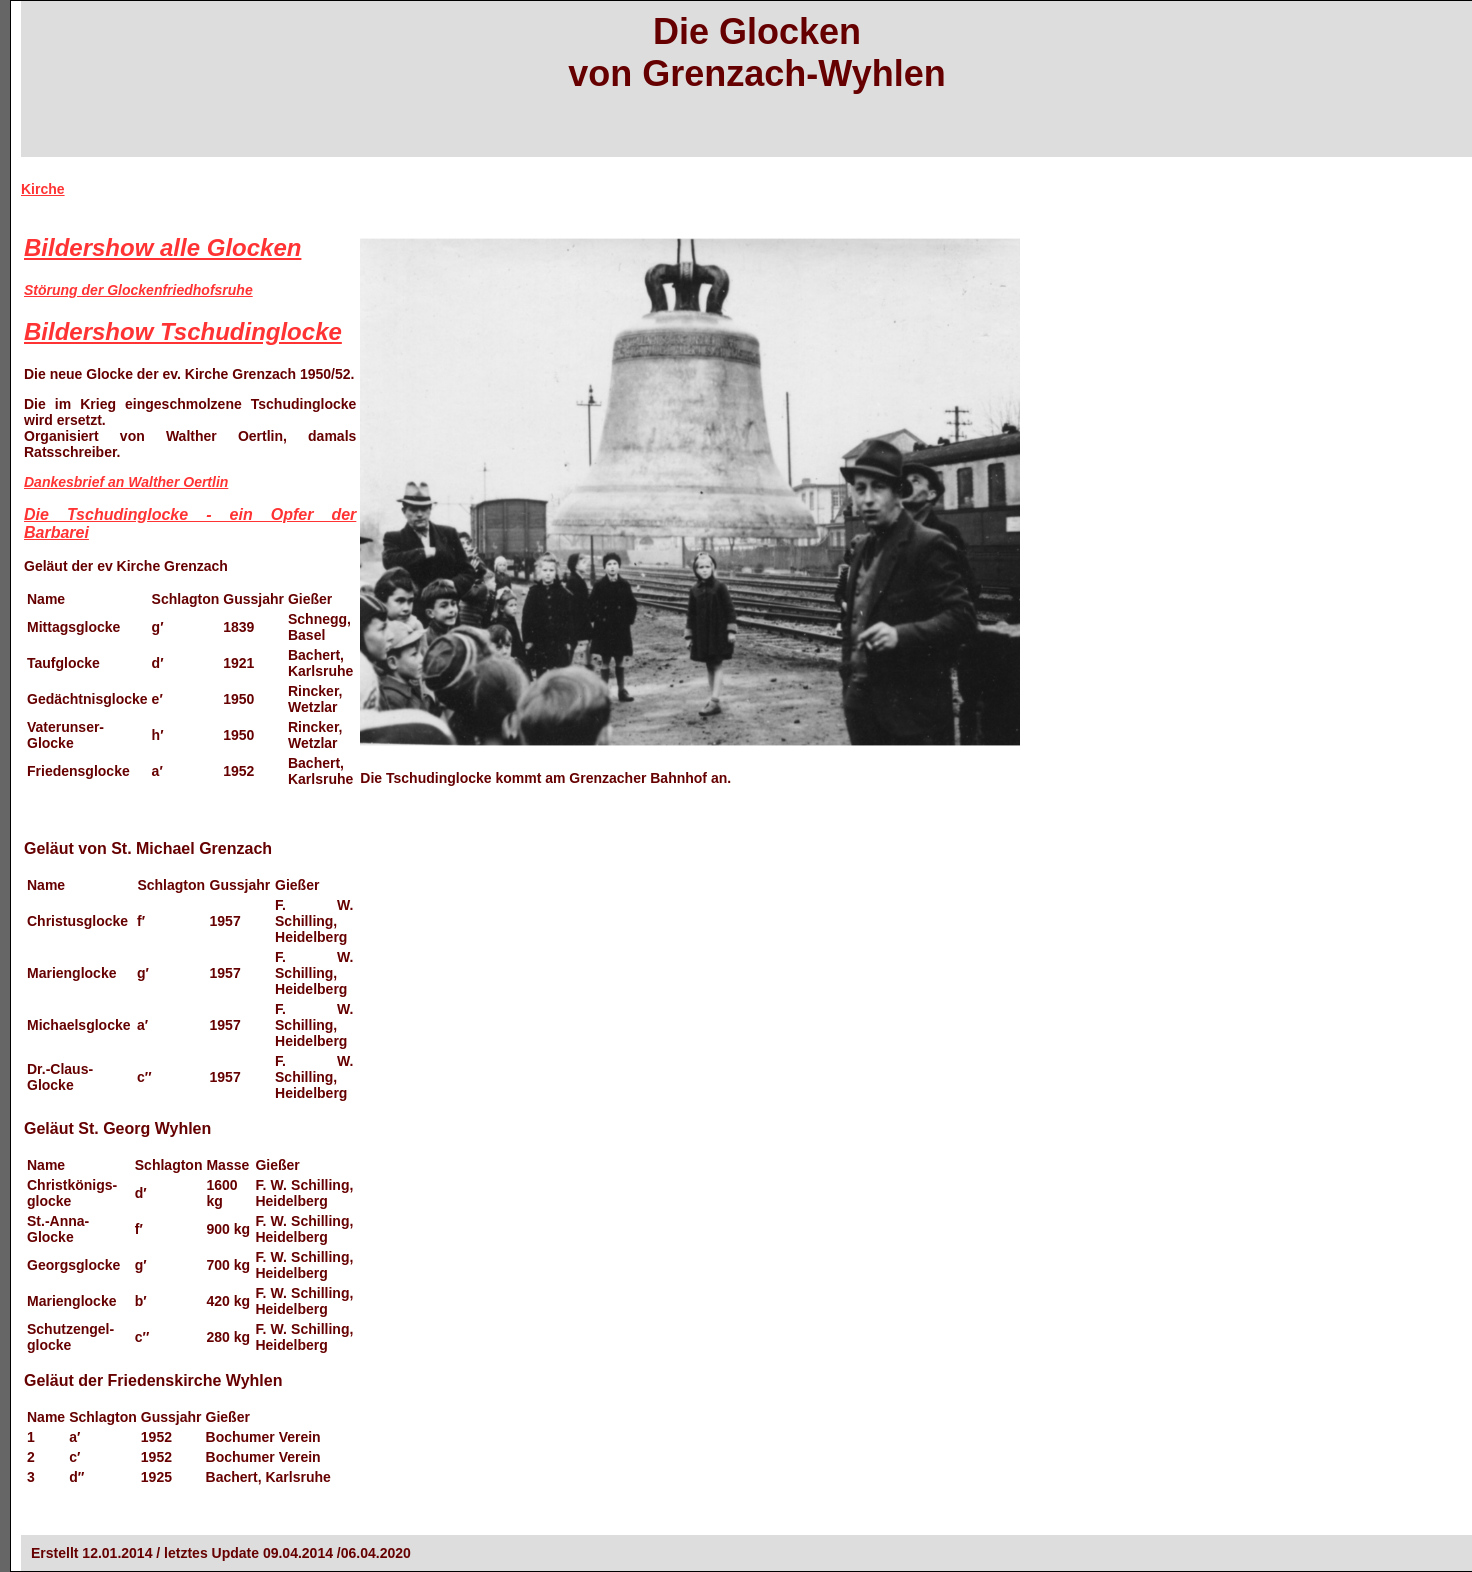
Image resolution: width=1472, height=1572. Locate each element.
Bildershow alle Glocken (162, 247)
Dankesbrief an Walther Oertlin (126, 482)
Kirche (43, 189)
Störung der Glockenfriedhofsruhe (138, 290)
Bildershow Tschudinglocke (183, 331)
